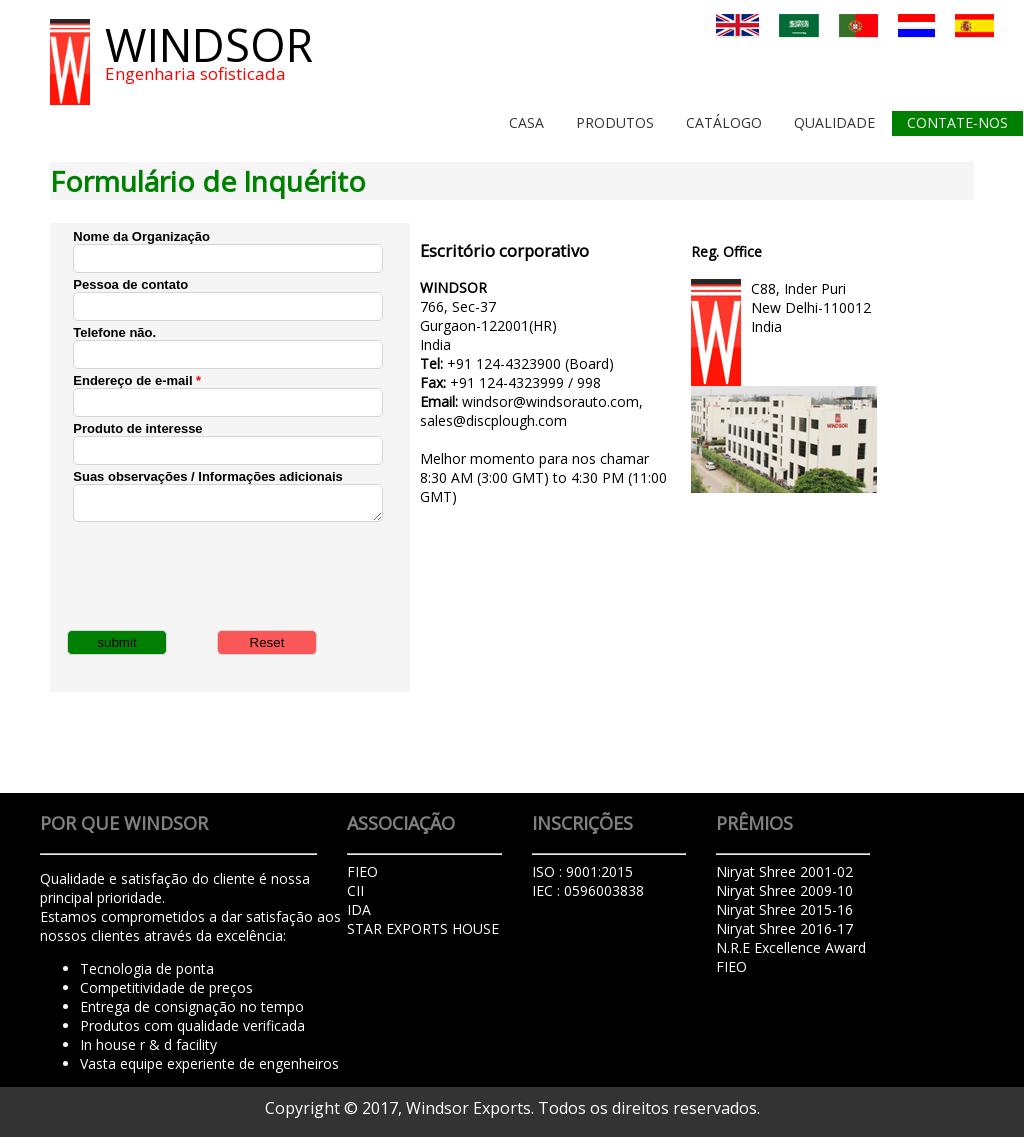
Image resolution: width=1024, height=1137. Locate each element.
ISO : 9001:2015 (582, 871)
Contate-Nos (957, 122)
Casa (526, 122)
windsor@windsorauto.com (550, 401)
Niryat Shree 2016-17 (784, 928)
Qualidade (834, 122)
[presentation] (225, 574)
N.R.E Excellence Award (791, 947)
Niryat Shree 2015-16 (784, 909)
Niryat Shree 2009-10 (784, 890)
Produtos (615, 122)
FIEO (731, 966)
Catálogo (724, 122)
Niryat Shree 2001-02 (784, 871)
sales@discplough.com (493, 420)
